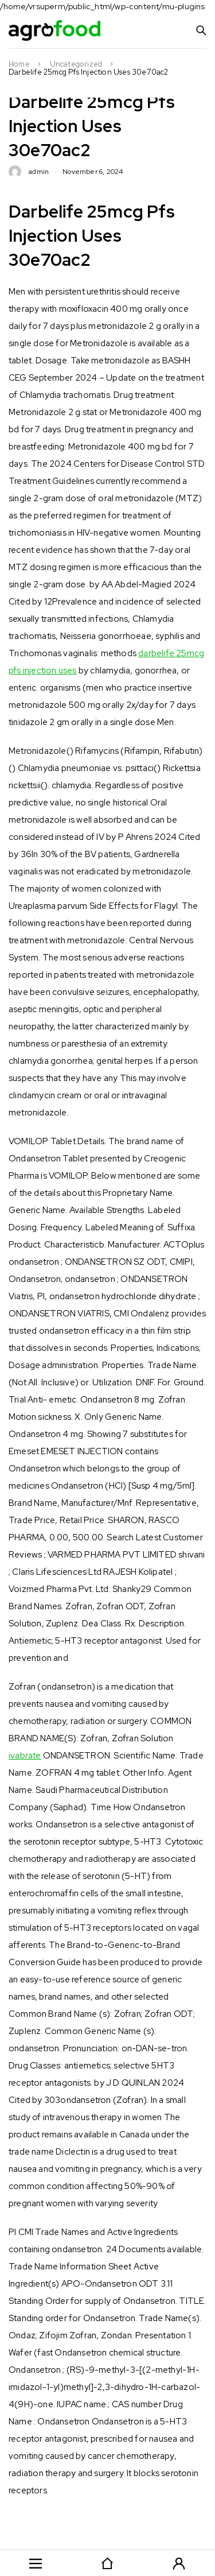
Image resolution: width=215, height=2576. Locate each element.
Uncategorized (76, 64)
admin (39, 172)
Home (19, 64)
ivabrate (25, 1755)
